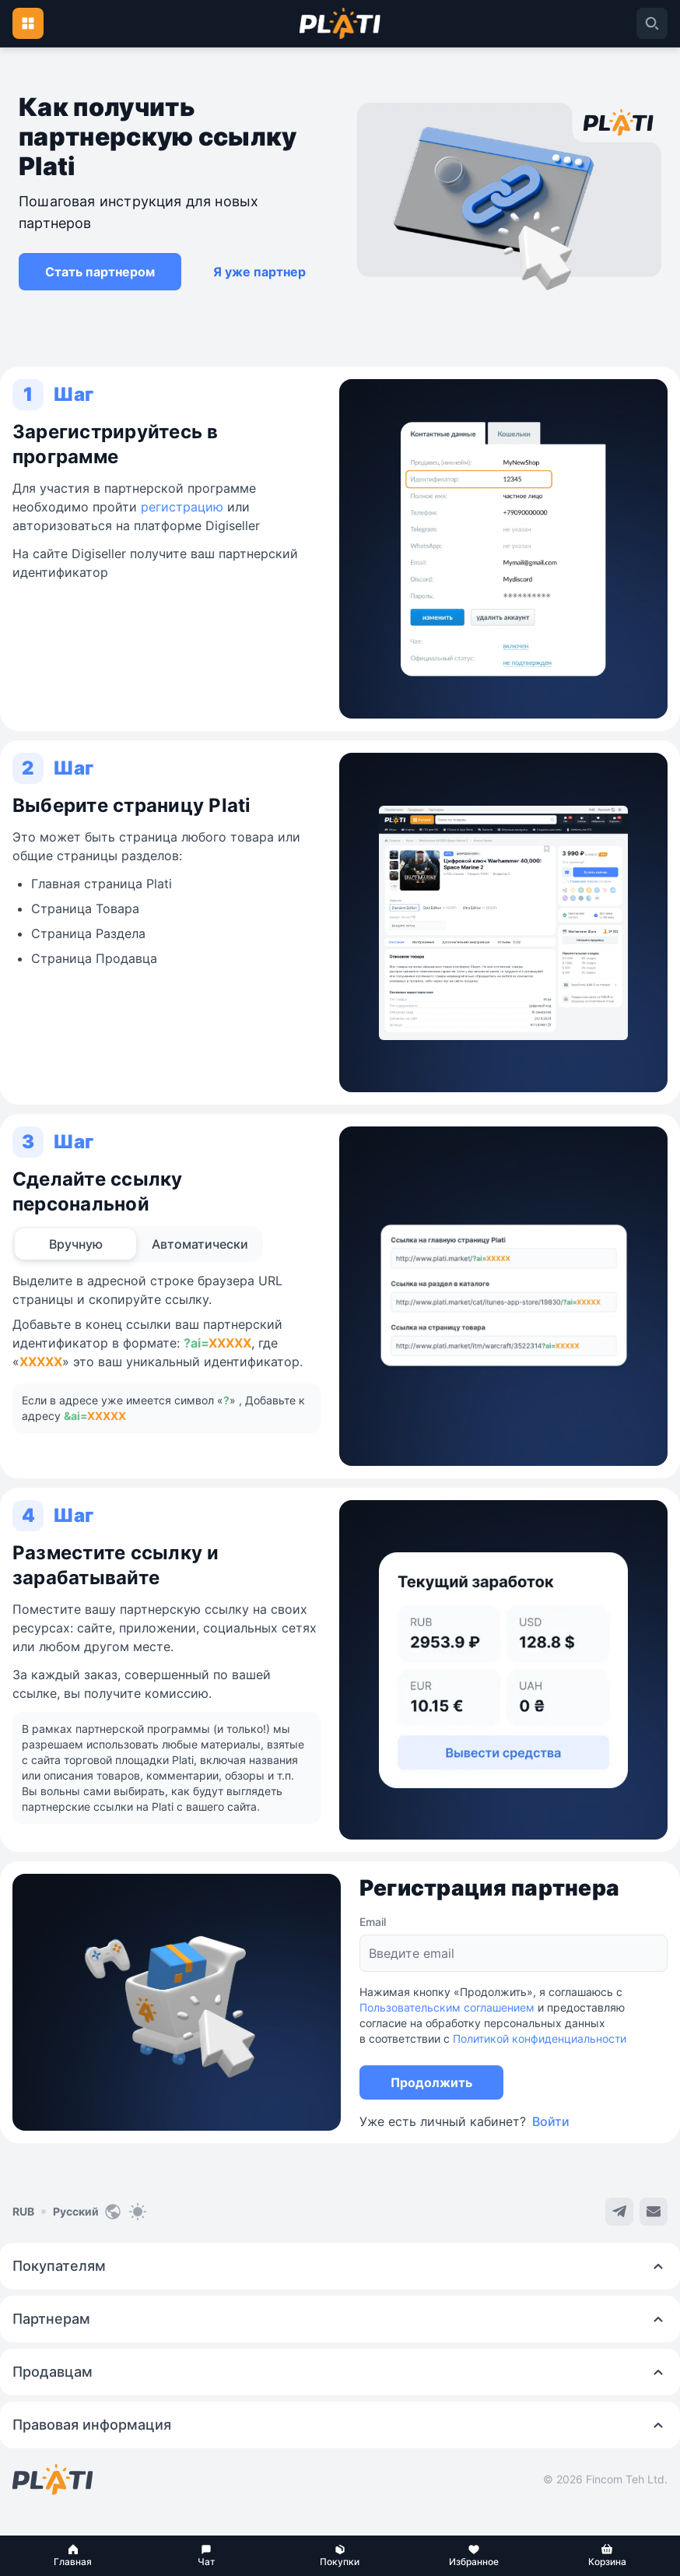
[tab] (75, 1244)
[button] (73, 2556)
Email (372, 1921)
